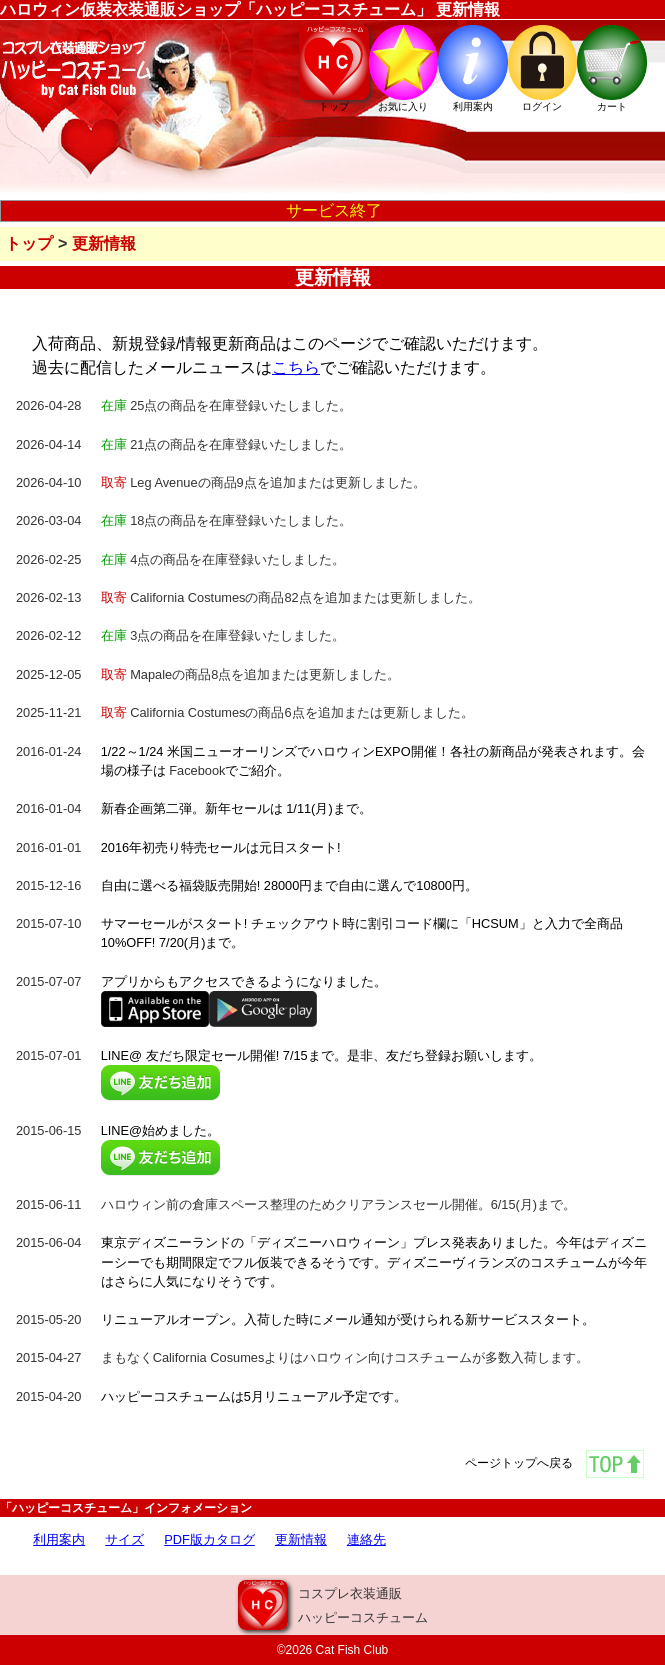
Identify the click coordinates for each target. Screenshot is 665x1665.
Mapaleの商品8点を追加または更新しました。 (251, 674)
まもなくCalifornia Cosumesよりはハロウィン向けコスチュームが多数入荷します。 (345, 1357)
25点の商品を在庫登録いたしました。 (227, 405)
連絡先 (366, 1539)
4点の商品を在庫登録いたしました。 (223, 559)
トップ (29, 243)
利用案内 (59, 1539)
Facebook (197, 770)
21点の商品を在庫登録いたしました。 (227, 444)
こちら (296, 367)
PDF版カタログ (209, 1539)
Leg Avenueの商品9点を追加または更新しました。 (263, 482)
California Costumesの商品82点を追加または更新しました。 (291, 597)
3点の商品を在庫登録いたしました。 (223, 635)
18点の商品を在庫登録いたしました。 (227, 520)
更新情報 (104, 243)
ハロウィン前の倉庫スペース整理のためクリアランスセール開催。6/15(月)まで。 (338, 1204)
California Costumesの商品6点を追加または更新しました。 (287, 712)
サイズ (124, 1539)
